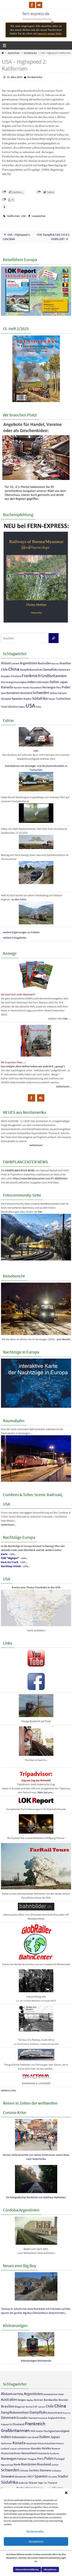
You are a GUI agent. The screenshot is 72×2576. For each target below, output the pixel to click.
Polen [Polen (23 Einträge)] (66, 687)
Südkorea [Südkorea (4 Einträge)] (23, 2482)
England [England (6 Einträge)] (52, 2418)
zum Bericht (63, 1339)
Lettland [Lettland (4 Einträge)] (5, 2448)
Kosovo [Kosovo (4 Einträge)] (60, 2443)
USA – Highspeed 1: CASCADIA (16, 237)
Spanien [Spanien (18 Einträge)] (17, 698)
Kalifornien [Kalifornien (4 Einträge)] (6, 2443)
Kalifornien (13, 216)
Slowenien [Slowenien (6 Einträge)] (21, 2476)
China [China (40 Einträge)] (13, 669)
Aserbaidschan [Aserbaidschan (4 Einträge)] (50, 2394)
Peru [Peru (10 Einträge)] (58, 687)
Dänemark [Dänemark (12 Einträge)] (64, 669)
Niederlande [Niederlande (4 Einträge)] (43, 2453)
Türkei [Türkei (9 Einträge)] (4, 706)
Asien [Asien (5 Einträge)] (61, 2394)
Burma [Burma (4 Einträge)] (29, 2406)
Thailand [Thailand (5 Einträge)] (52, 2482)
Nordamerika (30, 52)
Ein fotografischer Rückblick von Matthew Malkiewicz (36, 2197)
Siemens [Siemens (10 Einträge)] (62, 693)
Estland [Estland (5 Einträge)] (5, 2424)
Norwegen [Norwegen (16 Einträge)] (49, 687)
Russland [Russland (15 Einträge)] (26, 693)
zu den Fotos (19, 899)
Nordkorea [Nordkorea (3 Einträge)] (54, 2453)
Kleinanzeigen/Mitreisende (36, 2360)
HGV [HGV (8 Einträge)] (3, 682)
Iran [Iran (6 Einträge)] (29, 2437)
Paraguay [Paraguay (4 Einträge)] (32, 2458)
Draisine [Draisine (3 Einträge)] (66, 2413)
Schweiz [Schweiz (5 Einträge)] (24, 2470)
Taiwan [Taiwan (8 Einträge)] (51, 699)
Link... (13, 1554)
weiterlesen (36, 1145)
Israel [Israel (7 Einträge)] (35, 2437)
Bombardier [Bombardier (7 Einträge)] (51, 2400)
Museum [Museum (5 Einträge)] (56, 2448)
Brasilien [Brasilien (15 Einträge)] (65, 663)
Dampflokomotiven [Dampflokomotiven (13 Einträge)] (31, 669)
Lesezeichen (39, 216)
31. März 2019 (14, 77)
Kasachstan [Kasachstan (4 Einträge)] (31, 2443)
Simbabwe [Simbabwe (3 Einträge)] (56, 2470)
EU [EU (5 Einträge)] (10, 2424)
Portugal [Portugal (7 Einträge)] (59, 2458)
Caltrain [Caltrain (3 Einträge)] (41, 2407)
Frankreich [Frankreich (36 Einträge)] (31, 675)
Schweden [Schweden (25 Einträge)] (41, 692)
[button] (66, 2493)
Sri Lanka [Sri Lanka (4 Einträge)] (52, 2476)
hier (40, 1211)
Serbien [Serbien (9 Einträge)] (53, 693)
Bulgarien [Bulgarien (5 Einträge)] (20, 2406)
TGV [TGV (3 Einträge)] (45, 2483)
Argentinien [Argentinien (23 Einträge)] (28, 663)
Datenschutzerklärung (27, 2569)
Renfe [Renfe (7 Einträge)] (3, 693)
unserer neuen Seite (50, 33)
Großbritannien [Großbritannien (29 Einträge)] (54, 675)
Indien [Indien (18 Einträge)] (31, 682)
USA (23, 216)
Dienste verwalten (35, 2531)
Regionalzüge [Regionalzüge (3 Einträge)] (7, 2465)
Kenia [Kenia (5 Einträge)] (41, 2443)
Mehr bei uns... (46, 1792)
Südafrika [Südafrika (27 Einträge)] (40, 698)
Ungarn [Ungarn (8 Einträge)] (21, 706)
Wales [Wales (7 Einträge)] (38, 707)
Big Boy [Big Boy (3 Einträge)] (30, 2400)
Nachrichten (14, 52)
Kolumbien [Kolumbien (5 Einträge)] (50, 2443)
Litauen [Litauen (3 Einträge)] (13, 2448)
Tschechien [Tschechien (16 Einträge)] (63, 698)
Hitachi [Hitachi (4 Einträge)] (39, 2431)
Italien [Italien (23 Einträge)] (54, 681)
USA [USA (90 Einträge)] (30, 705)
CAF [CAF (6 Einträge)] (35, 2406)
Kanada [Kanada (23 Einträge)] (7, 687)
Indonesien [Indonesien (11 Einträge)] (42, 682)
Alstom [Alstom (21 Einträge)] (6, 663)
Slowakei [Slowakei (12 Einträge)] (6, 698)
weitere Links (8, 2090)
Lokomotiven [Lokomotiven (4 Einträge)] (23, 2448)
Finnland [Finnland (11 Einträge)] (16, 676)
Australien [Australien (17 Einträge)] (44, 663)
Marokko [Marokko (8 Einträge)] (17, 687)
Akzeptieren (36, 2541)
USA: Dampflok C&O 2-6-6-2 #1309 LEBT (53, 237)
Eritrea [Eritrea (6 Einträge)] (61, 2418)
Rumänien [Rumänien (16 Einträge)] (13, 693)
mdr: (36, 750)
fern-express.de (36, 13)
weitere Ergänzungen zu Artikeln (21, 932)
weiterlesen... (63, 1086)
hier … (67, 1018)
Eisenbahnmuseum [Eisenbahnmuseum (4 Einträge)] (37, 2417)
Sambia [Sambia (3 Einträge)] (55, 2465)
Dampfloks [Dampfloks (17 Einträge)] (50, 669)
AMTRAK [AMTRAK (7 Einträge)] (15, 663)
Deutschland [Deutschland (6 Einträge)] (54, 2412)
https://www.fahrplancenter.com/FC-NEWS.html (40, 1178)
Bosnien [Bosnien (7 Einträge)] (55, 663)
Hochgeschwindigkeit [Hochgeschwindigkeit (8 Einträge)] (16, 682)
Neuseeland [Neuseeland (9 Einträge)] (36, 687)
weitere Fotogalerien (14, 937)
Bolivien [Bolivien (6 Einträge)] (38, 2400)
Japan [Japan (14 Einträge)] (64, 682)
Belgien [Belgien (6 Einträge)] (22, 2400)
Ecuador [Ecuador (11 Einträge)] (5, 676)
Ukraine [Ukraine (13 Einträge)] (12, 706)
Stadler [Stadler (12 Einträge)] (27, 698)
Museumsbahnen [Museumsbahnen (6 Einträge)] (11, 2453)
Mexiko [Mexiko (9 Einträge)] (26, 687)
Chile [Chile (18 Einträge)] (4, 669)
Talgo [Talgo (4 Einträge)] (40, 2482)
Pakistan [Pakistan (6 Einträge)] (22, 2458)
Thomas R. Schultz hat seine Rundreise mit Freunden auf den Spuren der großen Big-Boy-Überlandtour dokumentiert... (35, 2311)
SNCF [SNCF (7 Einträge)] (30, 2476)
